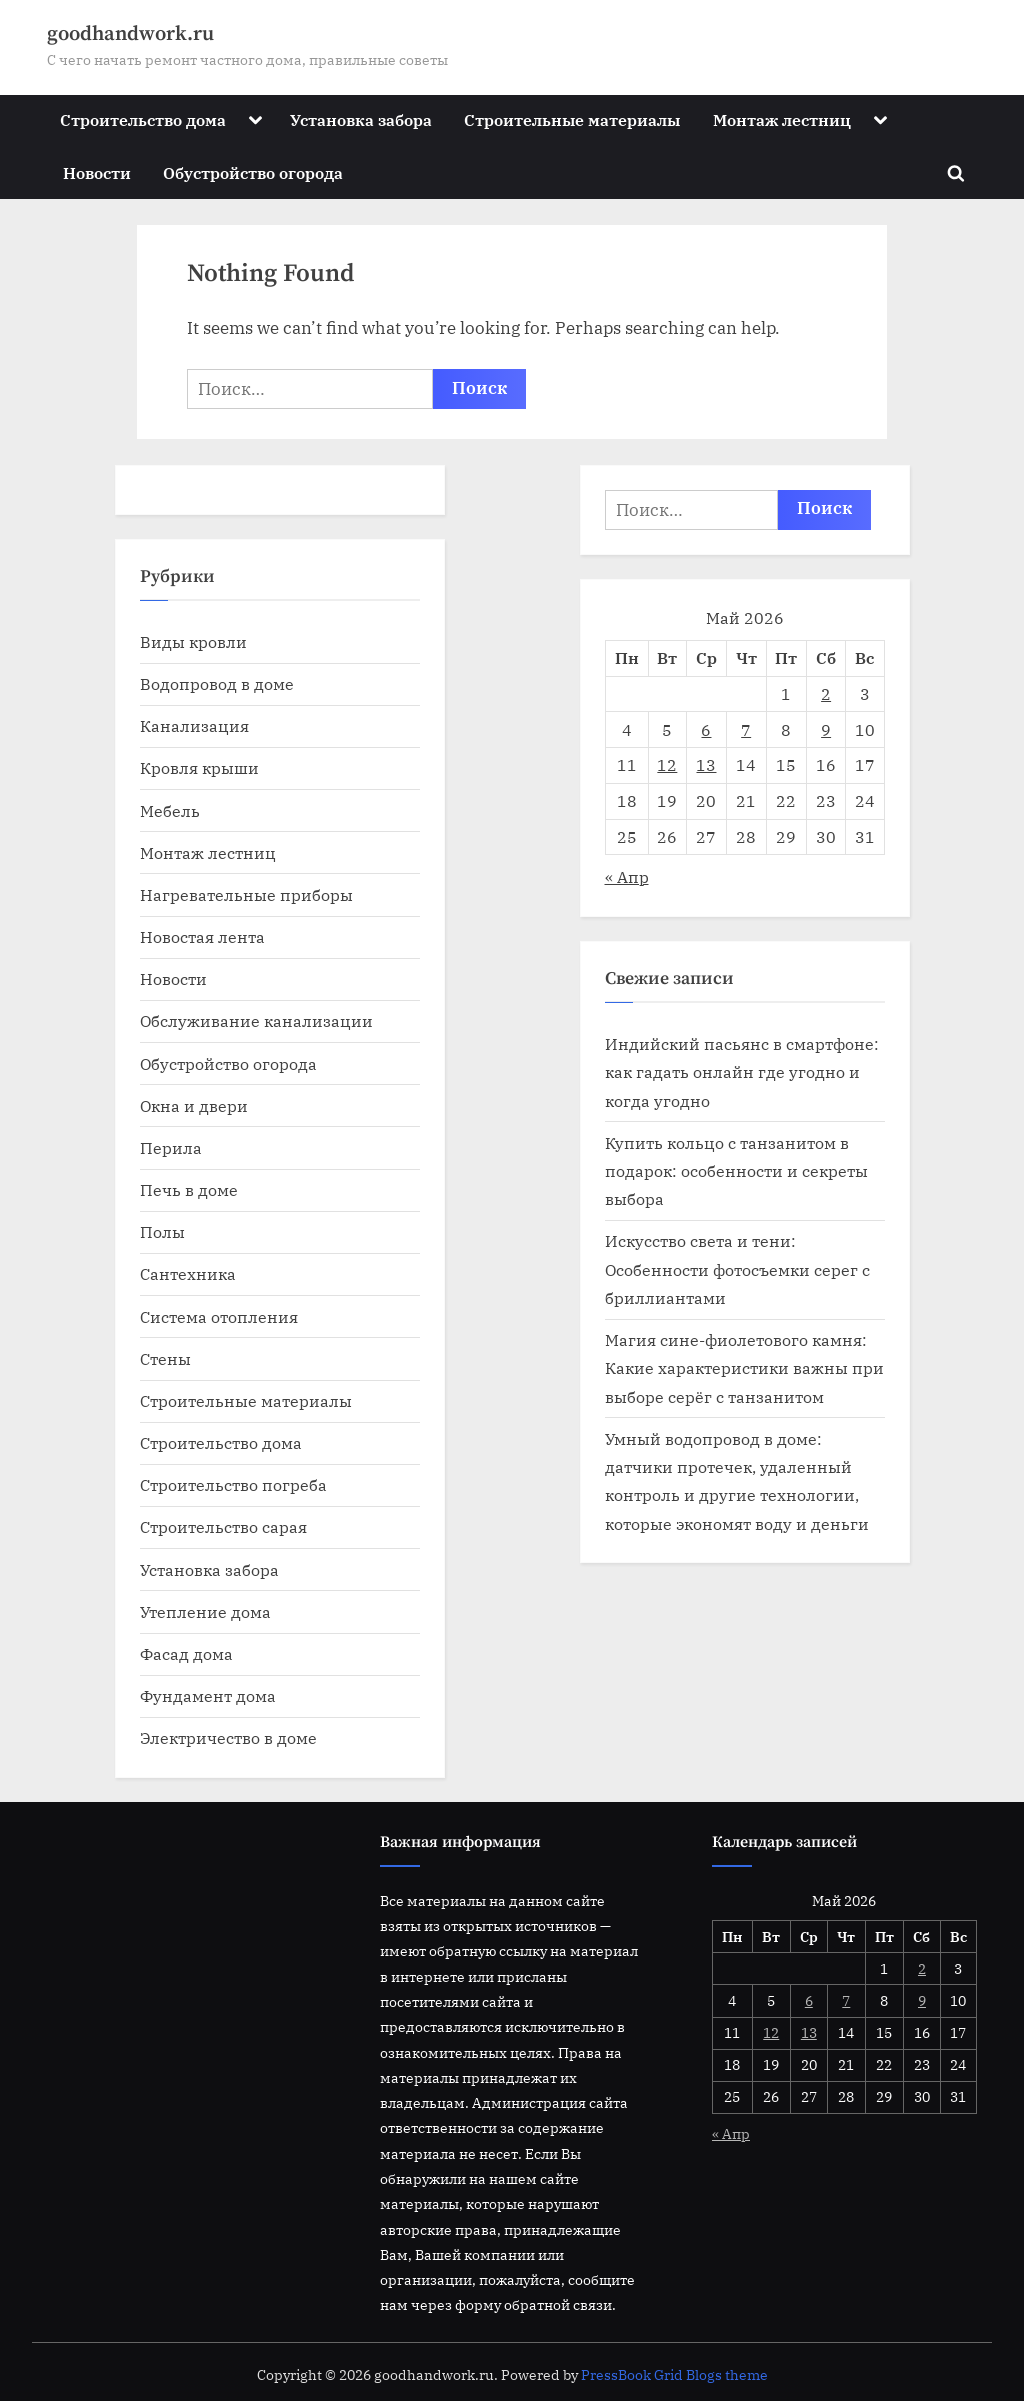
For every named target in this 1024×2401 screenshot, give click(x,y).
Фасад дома (186, 1653)
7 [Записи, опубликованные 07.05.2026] (746, 729)
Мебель (170, 810)
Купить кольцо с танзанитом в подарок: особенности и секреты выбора (736, 1171)
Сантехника (188, 1273)
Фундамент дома (208, 1695)
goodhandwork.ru (130, 34)
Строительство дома (143, 119)
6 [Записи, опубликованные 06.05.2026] (706, 729)
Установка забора (361, 119)
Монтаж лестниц (782, 119)
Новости (97, 172)
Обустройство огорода (253, 172)
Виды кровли (193, 641)
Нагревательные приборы (246, 894)
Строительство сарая (223, 1526)
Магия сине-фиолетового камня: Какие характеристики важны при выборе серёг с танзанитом (744, 1368)
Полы (162, 1231)
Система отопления (219, 1316)
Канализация (194, 725)
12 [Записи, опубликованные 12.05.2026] (667, 764)
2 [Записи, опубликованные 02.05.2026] (826, 693)
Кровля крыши (199, 767)
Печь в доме (189, 1189)
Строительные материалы (572, 119)
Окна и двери (194, 1105)
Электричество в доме (228, 1737)
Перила (171, 1147)
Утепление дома (205, 1611)
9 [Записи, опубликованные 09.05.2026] (826, 729)
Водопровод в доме (217, 683)
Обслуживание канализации (256, 1020)
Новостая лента (202, 936)
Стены (165, 1358)
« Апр (627, 876)
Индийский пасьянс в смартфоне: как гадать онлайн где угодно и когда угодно (742, 1072)
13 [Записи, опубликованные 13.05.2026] (706, 764)
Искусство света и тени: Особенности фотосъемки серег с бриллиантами (737, 1269)
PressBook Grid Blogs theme (674, 2375)
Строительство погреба (233, 1484)
